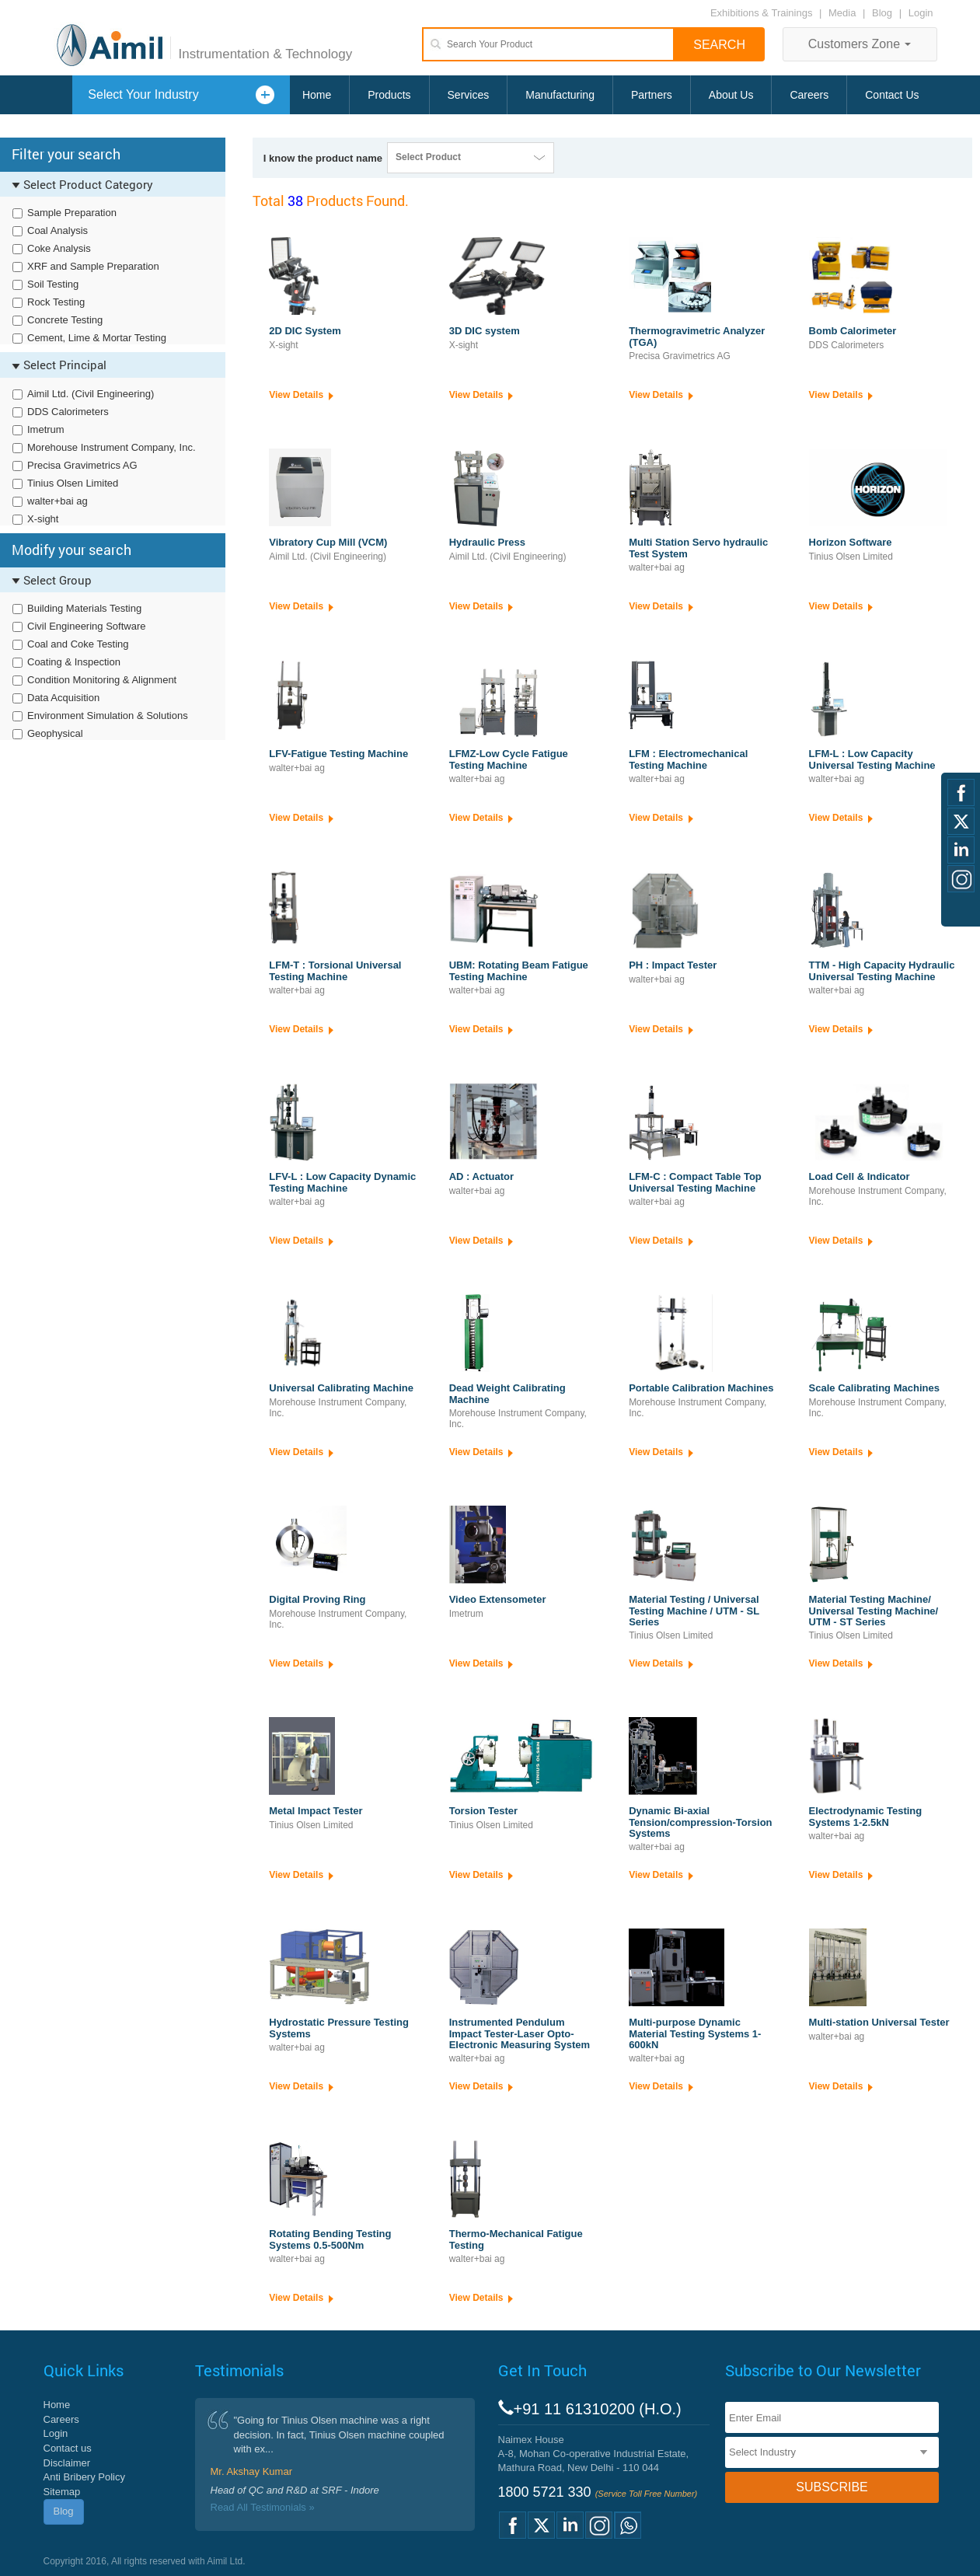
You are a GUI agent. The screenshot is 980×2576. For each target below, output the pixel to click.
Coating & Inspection (73, 662)
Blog (882, 13)
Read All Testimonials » (263, 2507)
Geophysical (55, 733)
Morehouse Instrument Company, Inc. (111, 447)
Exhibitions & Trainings (761, 13)
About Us (731, 95)
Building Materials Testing (84, 608)
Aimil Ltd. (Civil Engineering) (90, 394)
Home (316, 95)
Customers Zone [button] (860, 44)
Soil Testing (52, 284)
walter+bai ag (57, 501)
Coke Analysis (59, 248)
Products (389, 95)
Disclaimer (67, 2463)
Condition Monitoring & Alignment (101, 680)
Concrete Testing (65, 320)
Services (469, 95)
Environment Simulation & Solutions (107, 715)
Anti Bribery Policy (84, 2477)
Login (921, 13)
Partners (651, 95)
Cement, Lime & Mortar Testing (96, 338)
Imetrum (46, 429)
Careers (809, 95)
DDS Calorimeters (68, 411)
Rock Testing (56, 302)
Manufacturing (560, 95)
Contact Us (892, 95)
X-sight (42, 519)
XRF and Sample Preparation (93, 266)
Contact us (68, 2448)
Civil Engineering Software (86, 626)
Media (843, 13)
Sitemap (62, 2491)
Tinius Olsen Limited (72, 483)
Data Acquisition (63, 697)
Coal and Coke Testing (78, 644)
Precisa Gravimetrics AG (82, 465)
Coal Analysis (57, 230)
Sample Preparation (72, 212)
